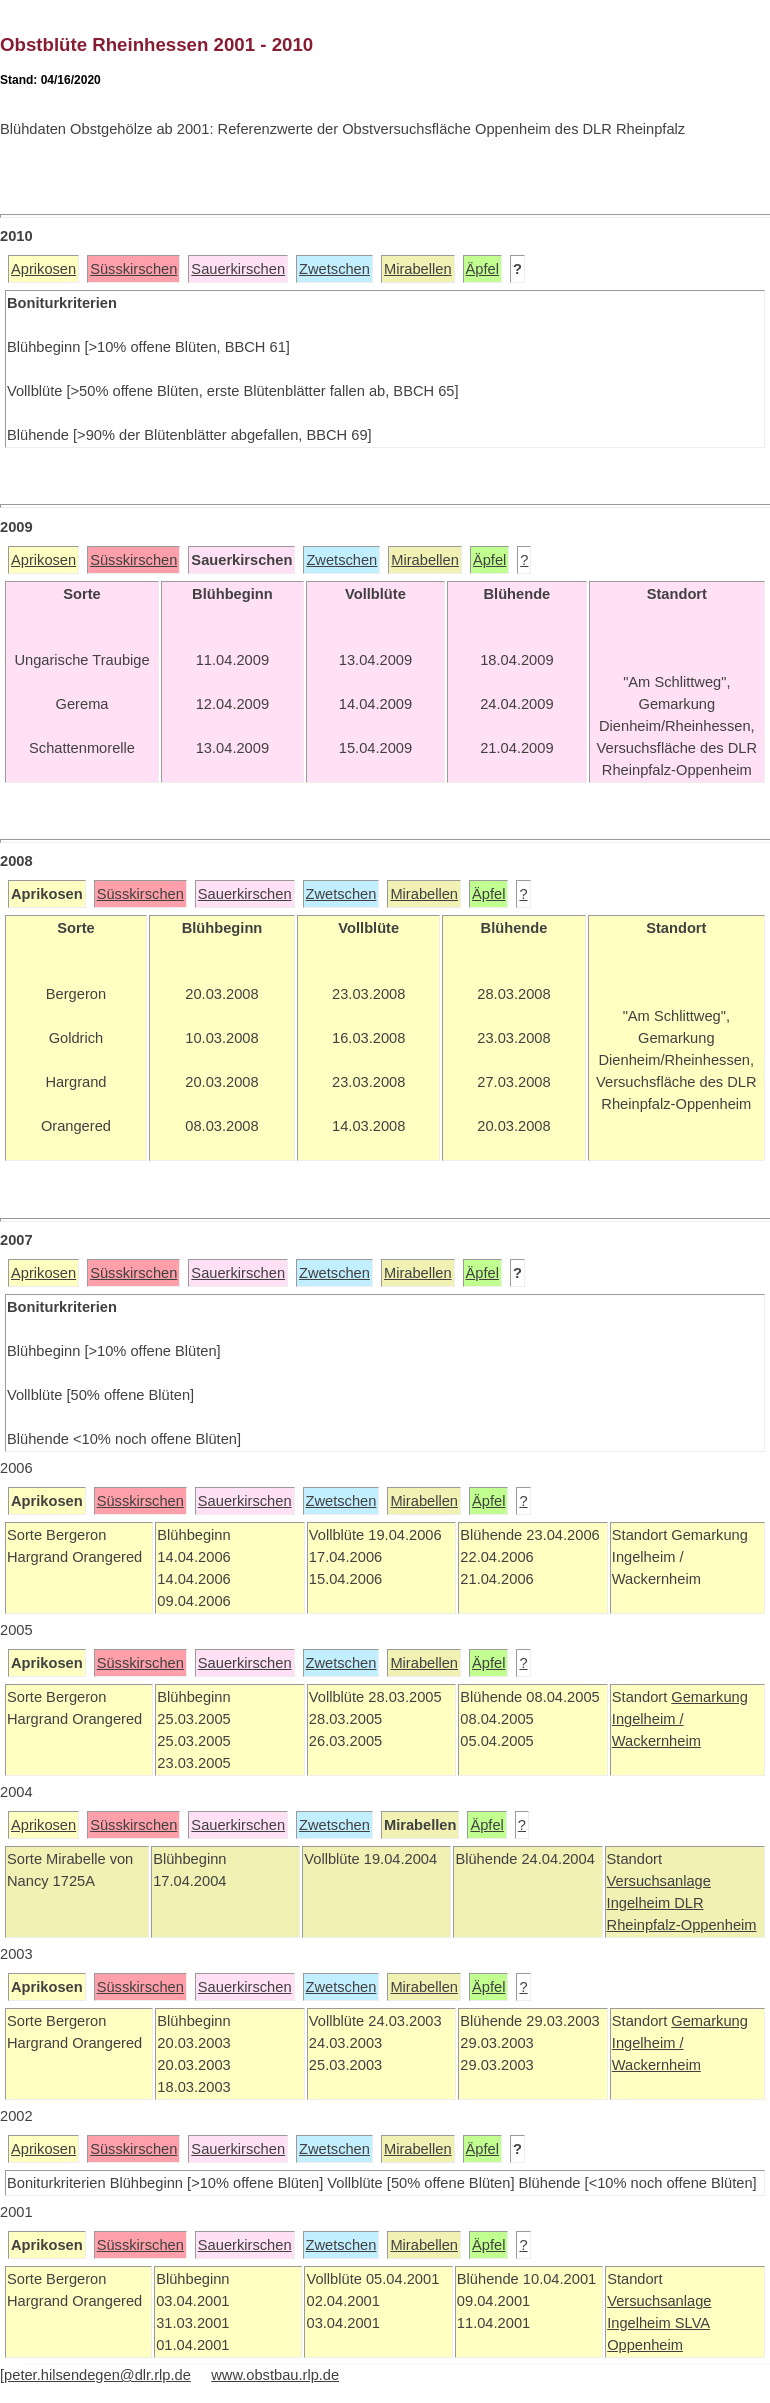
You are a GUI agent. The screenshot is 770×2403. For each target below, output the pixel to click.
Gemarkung (709, 1697)
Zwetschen (334, 269)
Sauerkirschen (238, 269)
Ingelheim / (648, 1719)
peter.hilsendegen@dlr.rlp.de (97, 2375)
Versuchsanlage (659, 1881)
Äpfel (482, 269)
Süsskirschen (133, 269)
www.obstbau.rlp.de (275, 2375)
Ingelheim (641, 1903)
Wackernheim (656, 1741)
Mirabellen (418, 269)
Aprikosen (43, 269)
